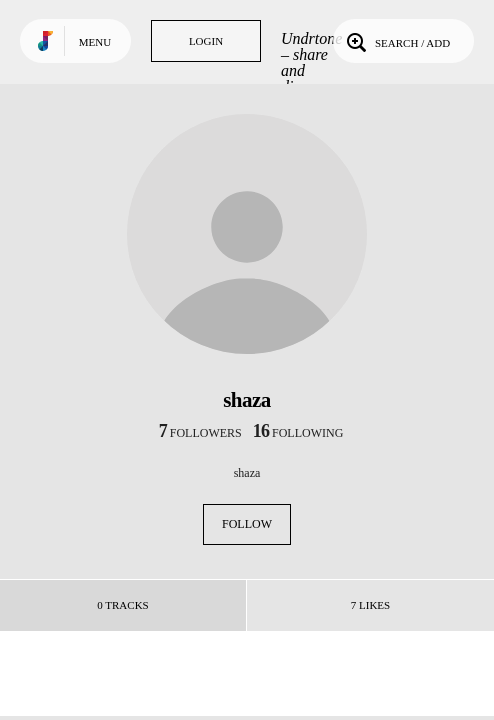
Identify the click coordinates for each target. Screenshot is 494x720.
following (298, 433)
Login (206, 41)
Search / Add (396, 41)
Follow (247, 524)
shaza (247, 473)
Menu (95, 42)
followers (200, 433)
